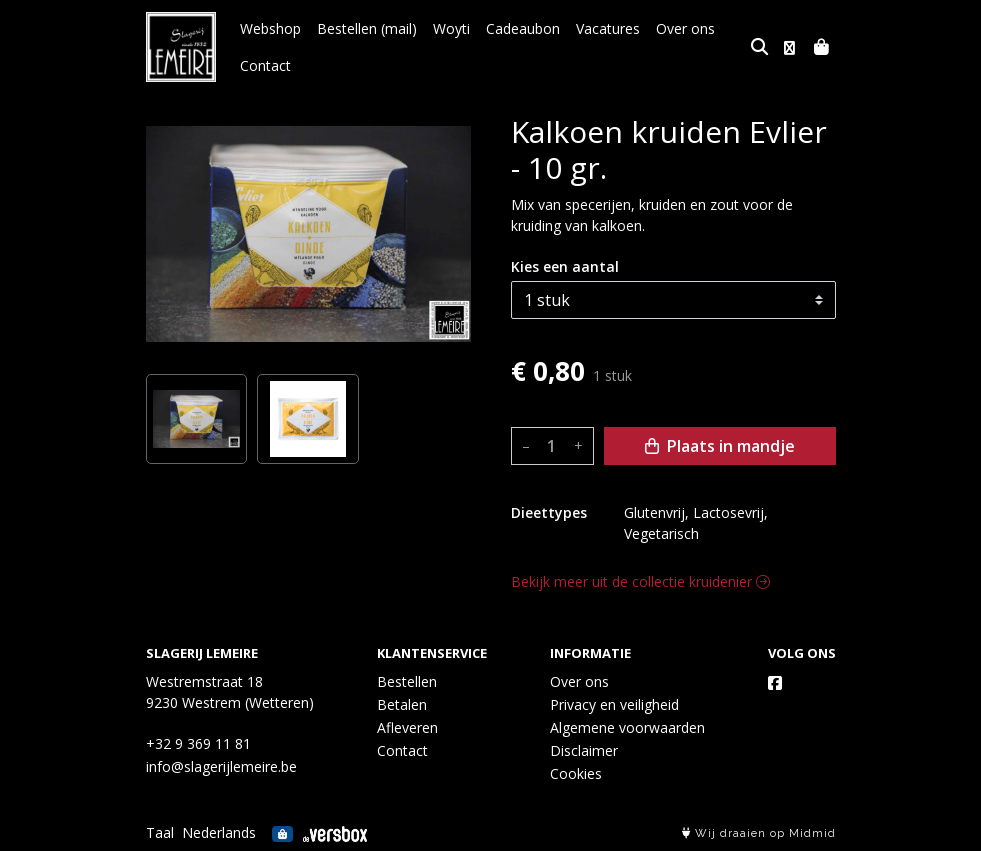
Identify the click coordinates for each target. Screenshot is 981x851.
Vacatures (608, 28)
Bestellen (407, 681)
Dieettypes (549, 512)
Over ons (685, 28)
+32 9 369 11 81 (198, 743)
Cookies (576, 773)
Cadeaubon (523, 28)
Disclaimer (584, 750)
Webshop (270, 28)
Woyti (451, 28)
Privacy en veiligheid (614, 704)
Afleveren (407, 727)
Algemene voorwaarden (627, 727)
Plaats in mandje (720, 446)
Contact (265, 65)
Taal (160, 832)
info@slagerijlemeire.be (221, 766)
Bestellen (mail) (367, 28)
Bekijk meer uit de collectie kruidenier (640, 581)
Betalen (402, 704)
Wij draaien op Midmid (759, 833)
